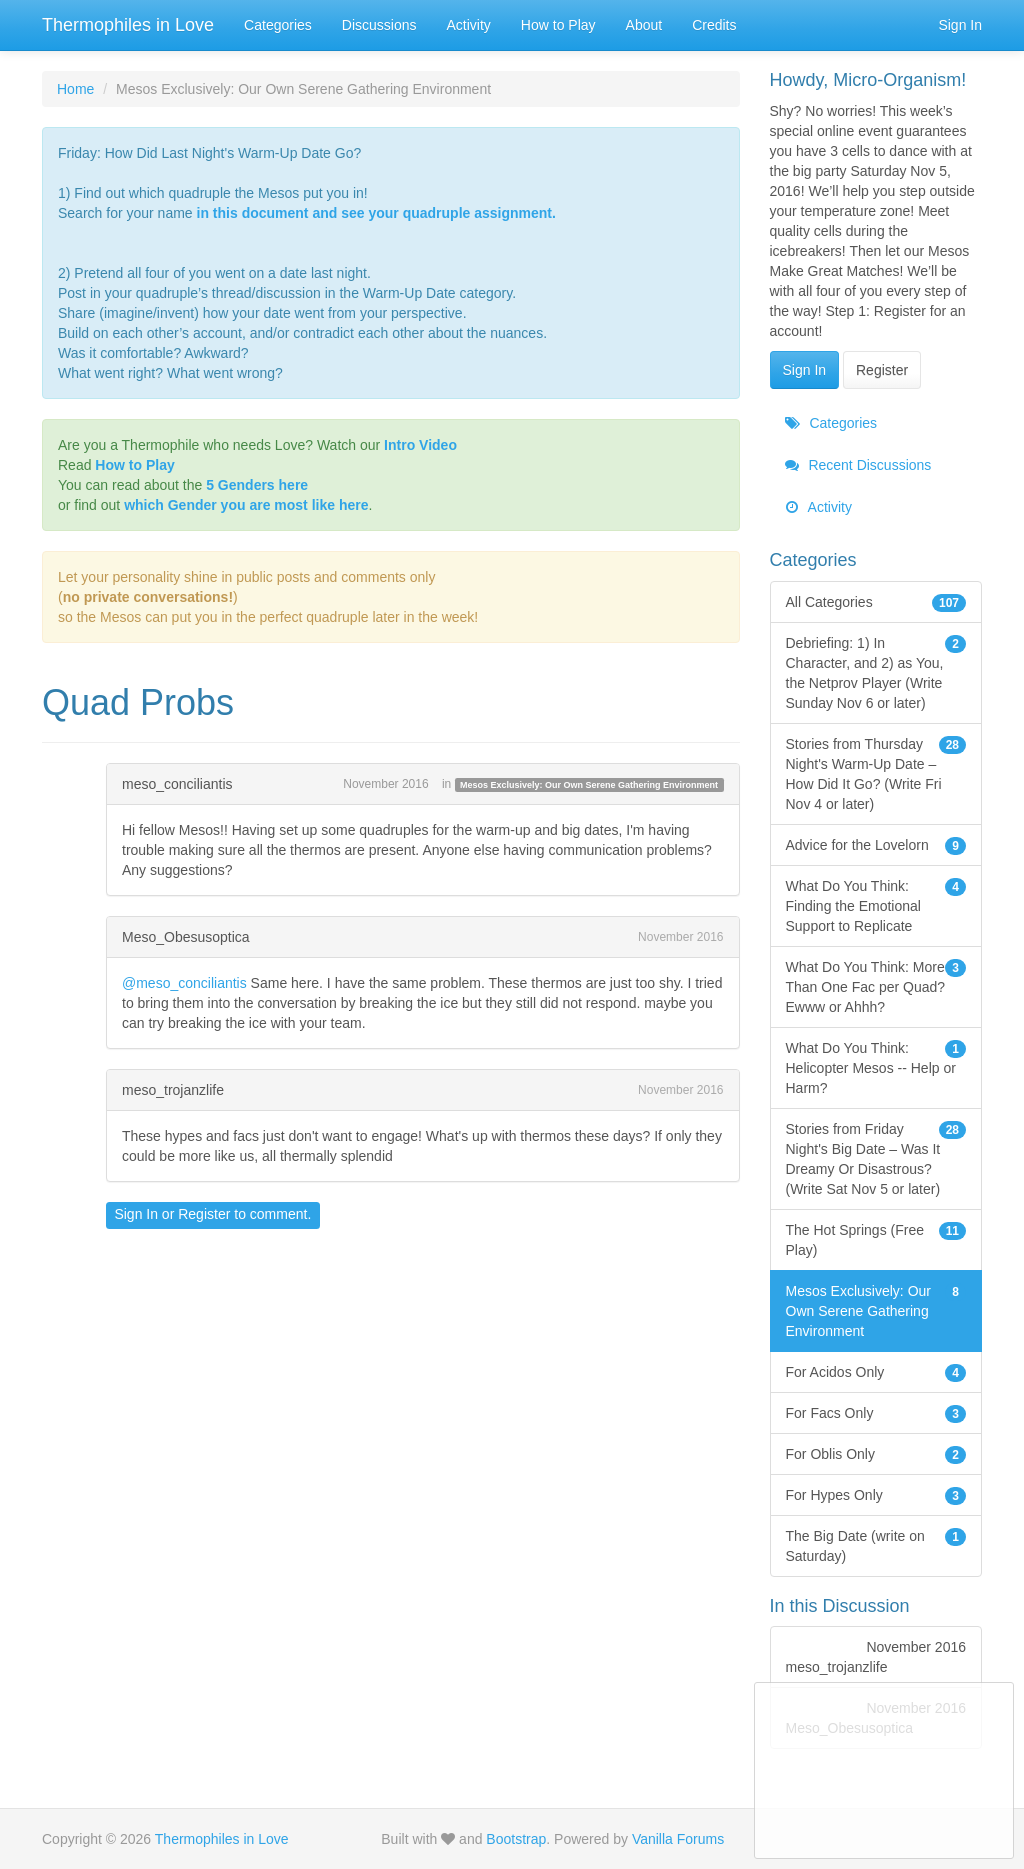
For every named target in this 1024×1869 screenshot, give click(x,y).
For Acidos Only (876, 1372)
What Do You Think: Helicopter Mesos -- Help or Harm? (876, 1067)
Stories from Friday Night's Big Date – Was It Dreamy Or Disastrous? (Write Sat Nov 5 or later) (876, 1158)
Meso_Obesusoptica (186, 937)
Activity (469, 25)
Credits (714, 25)
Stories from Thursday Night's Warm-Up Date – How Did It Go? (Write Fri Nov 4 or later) (876, 773)
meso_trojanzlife (173, 1090)
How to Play (558, 25)
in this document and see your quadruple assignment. (376, 213)
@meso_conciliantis (184, 983)
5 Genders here (257, 485)
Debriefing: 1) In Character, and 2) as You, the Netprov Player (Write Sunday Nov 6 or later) (876, 672)
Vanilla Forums (678, 1839)
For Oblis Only (876, 1454)
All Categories (876, 602)
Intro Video (420, 445)
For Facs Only (876, 1413)
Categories (278, 25)
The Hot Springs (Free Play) (876, 1239)
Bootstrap (516, 1839)
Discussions (379, 25)
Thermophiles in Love (128, 25)
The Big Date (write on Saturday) (876, 1545)
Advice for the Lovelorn (876, 845)
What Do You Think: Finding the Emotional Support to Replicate (876, 905)
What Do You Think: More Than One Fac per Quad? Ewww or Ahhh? (876, 986)
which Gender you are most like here (246, 505)
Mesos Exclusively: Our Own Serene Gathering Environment (589, 785)
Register (204, 1214)
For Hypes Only (876, 1495)
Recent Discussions (858, 465)
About (644, 25)
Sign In (960, 25)
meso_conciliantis (177, 784)
